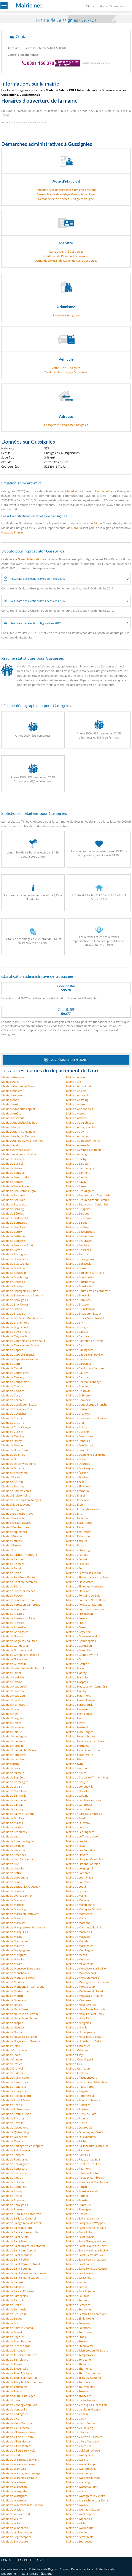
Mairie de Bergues (77, 1213)
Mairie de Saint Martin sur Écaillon (88, 2250)
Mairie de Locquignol (79, 1868)
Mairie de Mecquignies (15, 1950)
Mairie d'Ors (74, 2064)
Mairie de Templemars (80, 2355)
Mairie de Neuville (77, 1791)
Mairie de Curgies (12, 1432)
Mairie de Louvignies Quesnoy (20, 1886)
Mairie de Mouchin (13, 1996)
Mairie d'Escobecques (15, 1527)
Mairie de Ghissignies (14, 1632)
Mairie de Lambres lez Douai (84, 1800)
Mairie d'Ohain (10, 2055)
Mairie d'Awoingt (77, 1154)
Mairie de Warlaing (78, 2482)
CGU (40, 2560)
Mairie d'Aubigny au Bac (81, 1127)
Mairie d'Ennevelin (78, 1500)
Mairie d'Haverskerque (80, 1700)
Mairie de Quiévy (12, 2141)
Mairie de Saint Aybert (80, 2237)
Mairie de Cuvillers (77, 1432)
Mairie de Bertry (11, 1232)
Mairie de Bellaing (12, 1209)
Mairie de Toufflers (78, 2382)
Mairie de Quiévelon (14, 2137)
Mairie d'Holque (11, 1732)
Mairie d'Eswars (76, 1545)
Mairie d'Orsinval (12, 2068)
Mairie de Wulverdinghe (16, 2532)
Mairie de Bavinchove (15, 1186)
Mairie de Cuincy (76, 1427)
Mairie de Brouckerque (80, 1309)
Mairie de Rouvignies (14, 2205)
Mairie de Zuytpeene (79, 2541)
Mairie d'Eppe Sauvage (15, 1504)
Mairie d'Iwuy (74, 1764)
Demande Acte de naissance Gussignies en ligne (66, 190)
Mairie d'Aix (73, 1082)
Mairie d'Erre (74, 1514)
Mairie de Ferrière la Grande (84, 1573)
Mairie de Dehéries (78, 1441)
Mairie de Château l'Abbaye (83, 1382)
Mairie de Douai (76, 1459)
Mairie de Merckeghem (80, 1950)
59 (95, 523)
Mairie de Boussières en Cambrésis (88, 1291)
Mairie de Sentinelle (13, 1795)
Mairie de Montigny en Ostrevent (22, 1987)
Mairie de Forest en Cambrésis (20, 1604)
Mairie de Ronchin (77, 2187)
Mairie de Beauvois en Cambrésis (87, 1204)
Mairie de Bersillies (13, 1227)
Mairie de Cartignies (78, 1364)
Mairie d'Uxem (10, 2400)
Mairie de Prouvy (77, 2118)
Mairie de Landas (12, 1805)
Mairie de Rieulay (12, 2178)
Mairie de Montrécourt (80, 1987)
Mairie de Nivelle (76, 2027)
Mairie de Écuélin (12, 1482)
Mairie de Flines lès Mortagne (84, 1586)
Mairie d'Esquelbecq (14, 1532)
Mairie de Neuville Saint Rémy (85, 2014)
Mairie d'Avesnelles (78, 1145)
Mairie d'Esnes (75, 1527)
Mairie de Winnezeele (15, 2528)
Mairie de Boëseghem (80, 1259)
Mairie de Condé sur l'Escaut (19, 1404)
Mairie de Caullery (12, 1377)
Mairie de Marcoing (13, 1909)
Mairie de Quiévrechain (81, 2137)
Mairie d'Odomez (77, 2050)
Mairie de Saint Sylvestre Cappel (86, 2268)
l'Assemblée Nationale (31, 559)
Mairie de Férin (75, 1568)
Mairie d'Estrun (11, 1545)
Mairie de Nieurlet (12, 2027)
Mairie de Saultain (77, 2296)
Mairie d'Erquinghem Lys (17, 1514)
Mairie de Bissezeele (79, 1250)
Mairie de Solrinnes (78, 2328)
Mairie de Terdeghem (79, 2359)
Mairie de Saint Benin (14, 2241)
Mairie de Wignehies (79, 2519)
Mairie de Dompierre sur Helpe (85, 1455)
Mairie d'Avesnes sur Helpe (18, 1154)
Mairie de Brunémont (15, 1323)
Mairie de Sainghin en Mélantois (21, 2223)
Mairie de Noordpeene (80, 2032)
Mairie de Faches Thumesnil (19, 1555)
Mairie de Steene (76, 2341)
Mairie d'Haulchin (12, 1691)
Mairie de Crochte (12, 1423)
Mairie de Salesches (78, 2278)
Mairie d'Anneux (11, 1095)
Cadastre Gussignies (66, 315)
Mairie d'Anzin (10, 1104)
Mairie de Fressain (77, 1618)
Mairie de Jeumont (78, 1768)
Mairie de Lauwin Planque (17, 1814)
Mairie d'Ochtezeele (14, 2050)
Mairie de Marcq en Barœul (83, 1909)
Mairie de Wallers (77, 2459)
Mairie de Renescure (14, 2168)
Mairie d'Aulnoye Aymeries (83, 1141)
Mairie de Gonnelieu (79, 1646)
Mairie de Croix (75, 1423)
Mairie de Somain (12, 2332)
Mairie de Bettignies (14, 1236)
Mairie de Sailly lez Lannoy (83, 2218)
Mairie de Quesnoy (78, 1823)
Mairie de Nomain (12, 2032)
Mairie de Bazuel (76, 1186)
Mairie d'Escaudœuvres (16, 1523)
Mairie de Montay (12, 1982)
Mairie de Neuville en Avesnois (85, 2009)
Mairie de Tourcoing (14, 2387)
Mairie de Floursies (78, 1591)
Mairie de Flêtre (11, 1586)
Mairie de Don (10, 1459)
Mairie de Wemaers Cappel (83, 2509)
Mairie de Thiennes (78, 2364)
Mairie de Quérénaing (15, 2132)
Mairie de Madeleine (14, 1791)
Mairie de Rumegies (78, 2209)
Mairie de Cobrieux (78, 1395)
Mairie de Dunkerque (79, 1468)
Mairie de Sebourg (77, 2300)
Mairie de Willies (76, 2523)
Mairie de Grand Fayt (79, 1650)
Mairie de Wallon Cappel (81, 2464)
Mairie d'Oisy (74, 2055)
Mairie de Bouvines (78, 1300)
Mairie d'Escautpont (79, 1523)
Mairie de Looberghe (14, 1877)
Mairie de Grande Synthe (82, 1655)
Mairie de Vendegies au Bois (19, 2405)
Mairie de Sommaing (79, 2332)
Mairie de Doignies (13, 1455)
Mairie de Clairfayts (78, 1391)
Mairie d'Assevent (12, 1118)
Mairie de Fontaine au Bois (83, 1595)
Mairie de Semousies (14, 2309)
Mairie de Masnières (79, 1932)
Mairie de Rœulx (76, 2214)
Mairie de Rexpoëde (14, 2173)
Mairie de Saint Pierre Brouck (84, 2255)
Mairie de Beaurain (13, 1200)
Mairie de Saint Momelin (16, 2255)
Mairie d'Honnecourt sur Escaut (86, 1741)
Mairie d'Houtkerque (79, 1755)
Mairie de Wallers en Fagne (18, 2464)
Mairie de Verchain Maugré (83, 2409)
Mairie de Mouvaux (13, 2000)
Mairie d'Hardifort (12, 1677)
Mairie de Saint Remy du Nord (20, 2264)
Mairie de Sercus (11, 2318)
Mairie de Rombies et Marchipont (87, 2182)
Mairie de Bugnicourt (14, 1327)
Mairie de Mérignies (13, 1955)
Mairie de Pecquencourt (81, 2077)
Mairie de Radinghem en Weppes (22, 2146)
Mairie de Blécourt (77, 1254)
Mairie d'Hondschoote (80, 1736)
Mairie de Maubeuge (14, 1941)
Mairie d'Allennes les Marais (19, 1086)
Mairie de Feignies (12, 1564)
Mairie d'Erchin (75, 1504)
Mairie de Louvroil (12, 1891)
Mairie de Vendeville (14, 2409)
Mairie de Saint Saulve (80, 2264)
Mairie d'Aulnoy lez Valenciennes (22, 1141)
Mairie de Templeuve (14, 2359)
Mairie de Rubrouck (78, 2205)
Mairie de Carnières (78, 1359)
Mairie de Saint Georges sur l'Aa (86, 2241)
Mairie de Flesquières (79, 1582)
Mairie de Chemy (12, 1386)
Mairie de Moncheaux (15, 1973)
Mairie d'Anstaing (77, 1100)
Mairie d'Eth (9, 1550)
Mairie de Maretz (12, 1918)
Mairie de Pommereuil (80, 2096)
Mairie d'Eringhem (13, 1509)
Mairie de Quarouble (79, 2127)
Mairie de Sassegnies (14, 2296)
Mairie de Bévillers (77, 1245)
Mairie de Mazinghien (80, 1946)
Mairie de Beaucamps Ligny (18, 1191)
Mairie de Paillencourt (15, 2077)
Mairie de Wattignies (14, 2496)
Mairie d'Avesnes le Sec (16, 1150)
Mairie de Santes (76, 2287)
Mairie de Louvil (76, 1886)
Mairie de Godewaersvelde (83, 1636)
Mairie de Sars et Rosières (17, 2291)
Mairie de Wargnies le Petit (83, 2478)
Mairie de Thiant (11, 2364)
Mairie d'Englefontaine (15, 1495)
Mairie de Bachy (76, 1159)
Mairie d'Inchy (10, 1764)
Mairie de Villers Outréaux (82, 2441)
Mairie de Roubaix (77, 2196)
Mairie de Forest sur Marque (84, 1604)
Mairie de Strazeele (13, 2350)
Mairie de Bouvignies (14, 1300)
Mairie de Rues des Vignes (17, 1841)
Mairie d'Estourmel (78, 1536)
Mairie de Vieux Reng (79, 2428)
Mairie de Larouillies (79, 1809)
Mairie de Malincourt (79, 1900)
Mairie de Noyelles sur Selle (83, 2041)
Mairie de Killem (76, 1773)
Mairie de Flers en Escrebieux (19, 1582)
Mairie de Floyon (12, 1595)
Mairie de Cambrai (77, 1336)
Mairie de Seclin (11, 2305)
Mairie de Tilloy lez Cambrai (83, 2378)
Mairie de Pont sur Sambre (83, 2100)
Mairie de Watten (77, 2491)
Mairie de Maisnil (12, 1823)
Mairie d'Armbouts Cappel (18, 1109)
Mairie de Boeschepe (14, 1259)
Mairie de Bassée (12, 1777)
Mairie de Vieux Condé (80, 2423)
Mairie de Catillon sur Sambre (85, 1368)
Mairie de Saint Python (15, 2259)
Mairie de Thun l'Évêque (16, 2373)
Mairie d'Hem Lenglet (80, 1714)
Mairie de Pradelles (78, 2105)
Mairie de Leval (75, 1846)
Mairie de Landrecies (79, 1805)
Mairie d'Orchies (11, 2064)
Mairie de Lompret (78, 1873)
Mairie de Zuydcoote (14, 2541)
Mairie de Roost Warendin (82, 2191)
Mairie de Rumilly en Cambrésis (21, 2214)
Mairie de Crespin (12, 1418)
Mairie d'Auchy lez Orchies (18, 1136)
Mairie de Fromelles (13, 1627)
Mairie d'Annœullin (78, 1095)
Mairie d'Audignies (78, 1136)
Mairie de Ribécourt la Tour (83, 2173)
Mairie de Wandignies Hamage (20, 2473)
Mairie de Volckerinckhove (83, 2450)
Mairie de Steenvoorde (15, 2346)
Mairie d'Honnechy (13, 1741)
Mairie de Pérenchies (14, 2082)
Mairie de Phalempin (14, 2091)
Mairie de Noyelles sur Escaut (84, 2037)
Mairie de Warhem (13, 2482)
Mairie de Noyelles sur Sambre (20, 2041)
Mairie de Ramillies (78, 2155)
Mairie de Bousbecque (80, 1282)
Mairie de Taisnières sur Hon (19, 2355)
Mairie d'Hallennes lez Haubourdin (23, 1668)
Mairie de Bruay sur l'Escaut (83, 1313)
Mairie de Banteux (13, 1173)
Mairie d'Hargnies (77, 1677)
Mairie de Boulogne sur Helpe (85, 1273)
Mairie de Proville (12, 2123)
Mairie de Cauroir (77, 1377)
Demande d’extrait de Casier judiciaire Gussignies (66, 261)
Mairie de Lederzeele (14, 1832)
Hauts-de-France (105, 491)
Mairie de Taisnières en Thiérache (87, 2350)
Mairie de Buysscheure (15, 1332)
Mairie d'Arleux (75, 1104)
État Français (29, 2574)
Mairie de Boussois (78, 1295)
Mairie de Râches (77, 2141)
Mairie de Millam (11, 1964)
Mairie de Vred (10, 2455)
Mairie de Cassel (11, 1368)
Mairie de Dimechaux (14, 1450)
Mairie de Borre (76, 1268)
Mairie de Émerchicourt (16, 1491)
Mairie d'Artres (75, 1113)
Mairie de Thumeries (79, 2369)
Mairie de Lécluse (77, 1827)
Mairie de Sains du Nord (16, 2228)
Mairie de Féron (11, 1573)
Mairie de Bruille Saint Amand (85, 1318)
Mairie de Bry (74, 1323)
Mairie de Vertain (77, 2414)
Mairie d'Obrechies (78, 2046)
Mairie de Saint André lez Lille (19, 2232)
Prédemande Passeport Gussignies (66, 256)
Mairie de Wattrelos (13, 2500)
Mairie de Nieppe (12, 2023)
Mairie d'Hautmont (78, 1695)
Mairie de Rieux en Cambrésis (85, 2178)
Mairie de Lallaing (77, 1795)
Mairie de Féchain (77, 1559)
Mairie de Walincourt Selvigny (20, 2459)
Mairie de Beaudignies (80, 1191)
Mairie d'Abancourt (13, 1077)
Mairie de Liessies (77, 1855)
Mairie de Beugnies (13, 1241)
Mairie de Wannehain (79, 2473)
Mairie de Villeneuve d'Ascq (18, 2432)
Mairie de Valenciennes (80, 2400)
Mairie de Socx (10, 2323)
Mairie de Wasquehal (14, 2491)
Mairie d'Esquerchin (78, 1532)
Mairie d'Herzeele (12, 1727)
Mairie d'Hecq (10, 1709)
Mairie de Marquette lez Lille (84, 1927)
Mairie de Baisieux (77, 1163)
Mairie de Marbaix (12, 1905)
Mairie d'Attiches (76, 1118)
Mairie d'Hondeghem (15, 1736)
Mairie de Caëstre (77, 1332)
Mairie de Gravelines (14, 1659)
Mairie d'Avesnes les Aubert (83, 1150)
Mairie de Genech (77, 1627)
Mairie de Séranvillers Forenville (86, 2314)
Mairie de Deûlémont (79, 1445)
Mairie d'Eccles (10, 1477)
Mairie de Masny (11, 1937)
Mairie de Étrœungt (78, 1550)
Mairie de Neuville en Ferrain (19, 2014)
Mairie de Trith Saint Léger (18, 2396)
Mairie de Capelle (12, 1350)
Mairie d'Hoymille (12, 1759)
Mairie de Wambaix (13, 2469)
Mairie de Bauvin (12, 1182)
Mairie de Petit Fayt (13, 2087)
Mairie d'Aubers (11, 1127)
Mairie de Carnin (11, 1364)
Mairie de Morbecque (15, 1991)
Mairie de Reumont (78, 2168)
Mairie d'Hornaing (77, 1746)
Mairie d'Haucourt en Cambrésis (86, 1686)
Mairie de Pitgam (77, 2091)
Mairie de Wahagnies (79, 2455)
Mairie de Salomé (12, 2282)
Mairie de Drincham (13, 1468)
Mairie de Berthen (77, 1227)
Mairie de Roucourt (13, 2200)
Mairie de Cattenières (15, 1373)
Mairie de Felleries (77, 1564)
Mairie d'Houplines (13, 1755)
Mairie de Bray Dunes (15, 1304)
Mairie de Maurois (12, 1946)
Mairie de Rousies (77, 2200)
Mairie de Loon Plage (79, 1877)
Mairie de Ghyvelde (78, 1632)
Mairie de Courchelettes (16, 1409)
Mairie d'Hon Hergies (79, 1732)
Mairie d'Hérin (75, 1718)
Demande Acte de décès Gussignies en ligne (66, 199)
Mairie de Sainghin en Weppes (85, 2223)
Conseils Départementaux (76, 2569)
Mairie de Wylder (77, 2532)
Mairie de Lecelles (12, 1827)
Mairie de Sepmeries (79, 2309)
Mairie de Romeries (13, 2187)
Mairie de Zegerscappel (16, 2537)
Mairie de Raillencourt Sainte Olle (87, 2146)
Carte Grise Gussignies (66, 368)
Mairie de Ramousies (14, 2159)
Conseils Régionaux (13, 2569)
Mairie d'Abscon (76, 1077)
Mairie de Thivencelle (14, 2369)
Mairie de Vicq (10, 2418)
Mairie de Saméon (77, 2282)
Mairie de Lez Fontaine (80, 1850)
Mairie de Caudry (77, 1373)
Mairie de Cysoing (12, 1436)
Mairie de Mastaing (78, 1937)
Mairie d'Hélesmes (78, 1709)
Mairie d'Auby (75, 1132)
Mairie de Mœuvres (78, 2000)
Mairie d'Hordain (12, 1746)
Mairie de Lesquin (12, 1846)
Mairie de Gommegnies (81, 1641)
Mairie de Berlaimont (14, 1218)
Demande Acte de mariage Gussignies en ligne (66, 194)
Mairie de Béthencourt (80, 1232)
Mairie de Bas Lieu (77, 1177)
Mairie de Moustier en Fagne (84, 1996)
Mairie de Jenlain (11, 1768)
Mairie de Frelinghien (79, 1614)
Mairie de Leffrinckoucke (82, 1836)
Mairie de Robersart (14, 2182)
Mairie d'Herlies (11, 1723)
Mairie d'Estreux (76, 1541)
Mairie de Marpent (78, 1923)
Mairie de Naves (11, 2005)
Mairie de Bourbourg (14, 1277)
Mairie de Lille (10, 1864)
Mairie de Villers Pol (78, 2446)
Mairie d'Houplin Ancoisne (83, 1750)
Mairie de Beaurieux (14, 1204)
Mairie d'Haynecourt (14, 1705)
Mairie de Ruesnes (13, 2209)
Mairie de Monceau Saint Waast (21, 1968)
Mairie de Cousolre (78, 1409)
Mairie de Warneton (14, 2487)
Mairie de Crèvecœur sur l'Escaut (87, 1418)
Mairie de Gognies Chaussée (19, 1641)
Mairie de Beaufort (13, 1195)
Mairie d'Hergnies (12, 1718)
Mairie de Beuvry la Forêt (17, 1245)
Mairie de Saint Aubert (80, 2232)
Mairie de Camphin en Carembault (23, 1341)
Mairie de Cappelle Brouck (18, 1354)
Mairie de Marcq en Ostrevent (20, 1914)
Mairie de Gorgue (77, 1782)
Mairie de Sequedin (13, 2314)
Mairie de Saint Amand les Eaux (86, 2228)
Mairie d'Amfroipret (78, 1086)
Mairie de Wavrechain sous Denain (88, 2500)
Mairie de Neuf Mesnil (15, 2009)
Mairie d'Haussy (76, 1691)
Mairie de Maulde (77, 1941)
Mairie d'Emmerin (77, 1491)
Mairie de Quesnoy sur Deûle (84, 2132)
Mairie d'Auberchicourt (80, 1122)
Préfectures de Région (43, 2569)
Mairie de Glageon (12, 1636)
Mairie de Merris (76, 1955)
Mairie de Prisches (12, 2118)
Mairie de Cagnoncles (15, 1336)
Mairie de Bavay (76, 1182)
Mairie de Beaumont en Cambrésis (88, 1195)
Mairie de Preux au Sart (81, 2114)
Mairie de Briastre (77, 1304)
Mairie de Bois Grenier (15, 1264)
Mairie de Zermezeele (79, 2537)
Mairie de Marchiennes (80, 1905)
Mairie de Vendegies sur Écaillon (86, 2405)
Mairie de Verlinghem (15, 2414)
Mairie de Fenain (11, 1568)
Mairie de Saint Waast (80, 2273)
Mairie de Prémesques (15, 2109)
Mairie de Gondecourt (15, 1646)
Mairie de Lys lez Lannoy (17, 1896)
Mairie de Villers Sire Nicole (18, 2450)
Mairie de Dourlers (78, 1464)
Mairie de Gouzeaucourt (16, 1650)
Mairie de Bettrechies (79, 1236)
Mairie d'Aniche (76, 1091)
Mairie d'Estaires (11, 1536)
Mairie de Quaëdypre (14, 2127)
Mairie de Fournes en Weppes (85, 1609)
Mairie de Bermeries (14, 1222)
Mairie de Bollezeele (78, 1264)
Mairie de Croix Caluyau (16, 1427)
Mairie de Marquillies (14, 1932)
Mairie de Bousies (12, 1286)
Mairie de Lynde (76, 1891)
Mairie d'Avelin (10, 1145)
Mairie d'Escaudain (78, 1518)
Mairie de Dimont (77, 1450)
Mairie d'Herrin (75, 1723)
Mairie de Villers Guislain (16, 2441)
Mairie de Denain (12, 1445)
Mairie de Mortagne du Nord (84, 1991)
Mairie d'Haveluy (12, 1700)
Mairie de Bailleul (12, 1163)
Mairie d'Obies (10, 2046)
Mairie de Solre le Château (18, 2328)
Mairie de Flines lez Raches (18, 1591)
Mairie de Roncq (11, 2191)
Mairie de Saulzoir (12, 2300)
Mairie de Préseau (77, 2109)
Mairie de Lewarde (13, 1850)
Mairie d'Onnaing (12, 2059)
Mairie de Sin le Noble (80, 2318)
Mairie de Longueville (79, 1786)
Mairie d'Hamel (11, 1673)
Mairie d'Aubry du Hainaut (18, 1132)
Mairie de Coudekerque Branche (86, 1404)
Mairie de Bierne (11, 1250)
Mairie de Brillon (11, 1309)
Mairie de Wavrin (77, 2505)
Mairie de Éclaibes (77, 1477)
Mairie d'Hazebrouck (79, 1705)
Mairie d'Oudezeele (13, 2073)
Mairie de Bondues (13, 1268)
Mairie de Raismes (12, 2155)
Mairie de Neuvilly (77, 2018)
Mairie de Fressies (12, 1623)
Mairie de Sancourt (13, 2287)
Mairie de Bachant (12, 1159)
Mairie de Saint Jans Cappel (18, 2250)
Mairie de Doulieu (12, 1818)
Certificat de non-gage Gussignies (66, 372)
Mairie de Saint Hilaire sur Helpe (86, 2246)
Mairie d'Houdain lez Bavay (18, 1750)
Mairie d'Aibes (10, 1082)
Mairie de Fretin (76, 1623)
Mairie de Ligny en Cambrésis (84, 1859)
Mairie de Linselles (13, 1868)
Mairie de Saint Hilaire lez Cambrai (23, 2246)
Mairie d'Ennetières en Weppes (21, 1500)
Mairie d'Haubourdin (14, 1686)
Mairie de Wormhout (79, 2528)
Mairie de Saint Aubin (15, 2237)
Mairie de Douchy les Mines (18, 1464)
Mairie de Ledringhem (80, 1832)
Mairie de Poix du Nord (16, 2096)
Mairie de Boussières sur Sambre (22, 1295)
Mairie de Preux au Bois (16, 2114)
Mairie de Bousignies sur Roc (19, 1291)
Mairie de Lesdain (77, 1841)
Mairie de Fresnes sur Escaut (19, 1618)
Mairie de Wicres (11, 2519)
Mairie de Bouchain (13, 1273)
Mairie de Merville (12, 1959)
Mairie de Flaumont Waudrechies (87, 1577)
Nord (70, 491)
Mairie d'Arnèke (11, 1113)
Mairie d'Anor (10, 1100)
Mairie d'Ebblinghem (14, 1473)
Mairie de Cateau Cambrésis (84, 1814)
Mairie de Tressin (77, 2391)
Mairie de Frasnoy (12, 1614)
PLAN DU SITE (25, 2560)
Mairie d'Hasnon (11, 1682)
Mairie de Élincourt (78, 1486)
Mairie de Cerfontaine (15, 1382)
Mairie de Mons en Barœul (18, 1977)
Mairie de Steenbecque (16, 2341)
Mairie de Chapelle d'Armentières (87, 1777)
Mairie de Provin (76, 2123)
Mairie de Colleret (12, 1400)
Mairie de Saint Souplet (16, 2268)
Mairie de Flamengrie (14, 1782)
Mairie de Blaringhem (15, 1254)
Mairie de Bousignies (79, 1286)
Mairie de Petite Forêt (80, 2087)
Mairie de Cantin (76, 1345)
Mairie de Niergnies (78, 2023)
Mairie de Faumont (13, 1559)
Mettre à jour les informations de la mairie (23, 122)
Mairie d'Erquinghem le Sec (83, 1509)
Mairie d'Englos (76, 1495)
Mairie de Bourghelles (80, 1277)
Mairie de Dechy (11, 1441)
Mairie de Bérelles (12, 1213)
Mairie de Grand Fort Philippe (20, 1655)
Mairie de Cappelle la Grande (19, 1359)
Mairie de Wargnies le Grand (19, 2478)
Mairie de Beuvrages (79, 1241)
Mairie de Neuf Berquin (81, 2005)
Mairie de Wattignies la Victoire (85, 2496)
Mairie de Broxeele (13, 1313)
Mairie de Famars (77, 1555)
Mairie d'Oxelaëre (77, 2073)
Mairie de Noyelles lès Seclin (19, 2037)
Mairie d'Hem (10, 1714)
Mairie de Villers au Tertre (17, 2437)
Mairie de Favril (76, 1818)
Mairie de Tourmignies (80, 2387)
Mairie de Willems (12, 2523)
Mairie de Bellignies (78, 1209)
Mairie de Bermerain (79, 1218)
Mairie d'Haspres (77, 1682)
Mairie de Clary (10, 1395)
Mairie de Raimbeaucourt (17, 2150)
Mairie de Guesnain (13, 1664)
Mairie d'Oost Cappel (79, 2059)
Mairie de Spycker (12, 2337)
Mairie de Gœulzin (77, 1664)
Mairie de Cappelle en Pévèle (84, 1354)
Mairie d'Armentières (79, 1109)
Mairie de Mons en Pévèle (82, 1977)
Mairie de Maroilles (13, 1923)
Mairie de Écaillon (77, 1473)
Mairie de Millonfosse (79, 1964)
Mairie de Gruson (77, 1659)
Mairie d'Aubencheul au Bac (19, 1122)
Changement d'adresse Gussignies (66, 425)
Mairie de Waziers (12, 2509)
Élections (46, 2574)
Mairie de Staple (76, 2337)
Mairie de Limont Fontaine (83, 1864)
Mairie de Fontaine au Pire (18, 1600)
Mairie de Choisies (12, 1391)
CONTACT (7, 2560)
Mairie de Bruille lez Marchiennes (22, 1318)
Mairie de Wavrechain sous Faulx (22, 2505)
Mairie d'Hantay (76, 1673)
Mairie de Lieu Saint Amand (18, 1859)
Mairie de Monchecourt (81, 1973)
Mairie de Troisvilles (78, 2396)
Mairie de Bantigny (78, 1173)
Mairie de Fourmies (13, 1609)
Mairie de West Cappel (80, 2514)
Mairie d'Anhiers (11, 1091)
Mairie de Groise (11, 1786)
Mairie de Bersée (76, 1222)
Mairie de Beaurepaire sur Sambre (88, 1200)
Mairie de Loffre (11, 1873)
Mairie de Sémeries (78, 2305)
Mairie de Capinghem (79, 1350)
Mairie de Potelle (12, 2105)
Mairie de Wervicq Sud (15, 2514)
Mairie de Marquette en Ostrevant (23, 1927)
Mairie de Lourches (78, 1882)
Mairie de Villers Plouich (16, 2446)
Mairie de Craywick (78, 1413)
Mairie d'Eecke (75, 1482)
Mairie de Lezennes (13, 1855)
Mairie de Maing (76, 1896)
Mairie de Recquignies (15, 2164)
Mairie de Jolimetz (12, 1773)
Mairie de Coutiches (14, 1413)
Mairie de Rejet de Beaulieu (83, 2164)
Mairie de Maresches (79, 1914)
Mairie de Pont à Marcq (16, 2100)
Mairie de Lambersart (15, 1800)
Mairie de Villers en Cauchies (84, 2437)
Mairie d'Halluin (76, 1668)
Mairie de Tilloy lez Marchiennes (21, 2382)
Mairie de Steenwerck (80, 2346)
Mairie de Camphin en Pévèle (84, 1341)
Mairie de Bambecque (80, 1168)
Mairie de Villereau (78, 2432)
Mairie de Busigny (77, 1327)
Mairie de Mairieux (13, 1900)
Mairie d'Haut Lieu (13, 1695)
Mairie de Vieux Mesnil (15, 2428)
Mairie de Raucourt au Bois (83, 2159)
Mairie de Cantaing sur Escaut (20, 1345)
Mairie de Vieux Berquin (16, 2423)
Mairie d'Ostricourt (78, 2068)
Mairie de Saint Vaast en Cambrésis (23, 2273)
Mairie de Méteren (78, 1959)
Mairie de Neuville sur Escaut (19, 2018)
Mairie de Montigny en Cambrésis (87, 1982)
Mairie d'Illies (74, 1759)
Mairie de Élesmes (12, 1486)
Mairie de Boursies (13, 1282)
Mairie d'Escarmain (13, 1518)
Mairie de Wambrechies (81, 2469)
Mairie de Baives (11, 1168)
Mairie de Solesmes (78, 2323)
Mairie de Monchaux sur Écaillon (87, 1968)
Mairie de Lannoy (12, 1809)
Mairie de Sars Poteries (80, 2291)
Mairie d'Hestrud (77, 1727)
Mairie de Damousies (79, 1436)
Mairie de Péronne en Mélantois (86, 2082)
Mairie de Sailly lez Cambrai (18, 2218)
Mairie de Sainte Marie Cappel (20, 2278)
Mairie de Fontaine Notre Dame (86, 1600)
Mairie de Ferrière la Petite (18, 1577)
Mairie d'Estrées (11, 1541)
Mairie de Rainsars (77, 2150)
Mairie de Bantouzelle (15, 1177)
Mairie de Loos (10, 1882)
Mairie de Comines (78, 1400)
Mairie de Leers (11, 1836)
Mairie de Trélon (11, 2391)
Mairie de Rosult (11, 2196)
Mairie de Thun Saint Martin (19, 2378)
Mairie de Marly (76, 1918)
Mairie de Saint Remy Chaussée (86, 2259)
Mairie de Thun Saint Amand (84, 2373)
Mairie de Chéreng (77, 1386)
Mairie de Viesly (76, 2418)
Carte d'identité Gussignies (66, 251)
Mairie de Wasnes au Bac (82, 2487)
